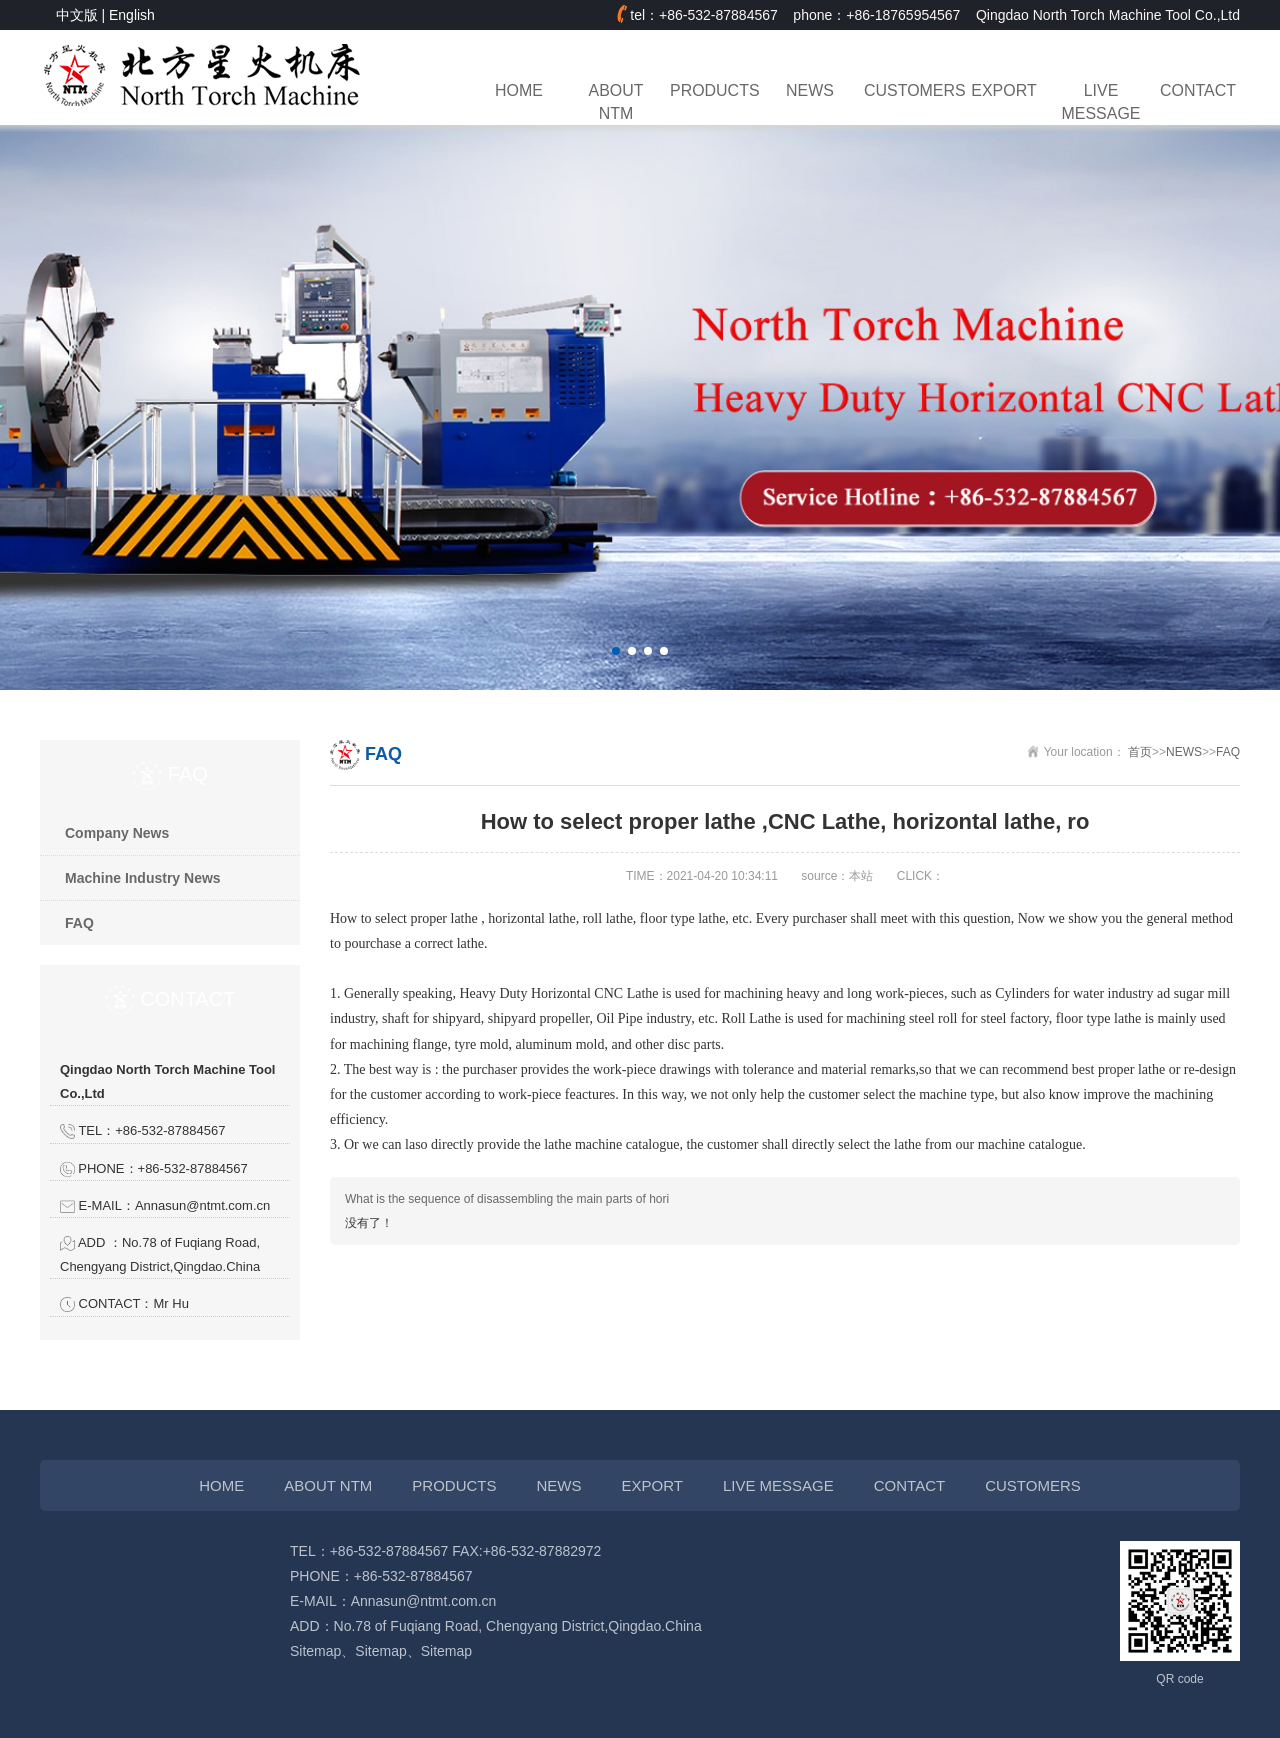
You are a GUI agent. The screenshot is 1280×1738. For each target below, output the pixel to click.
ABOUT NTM (616, 102)
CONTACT (1198, 90)
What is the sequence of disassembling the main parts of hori (507, 1199)
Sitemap (315, 1651)
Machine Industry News (143, 878)
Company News (117, 833)
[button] (616, 651)
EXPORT (1003, 90)
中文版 (77, 15)
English (132, 15)
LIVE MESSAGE (1101, 102)
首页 (1140, 752)
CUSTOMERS (907, 90)
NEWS (810, 90)
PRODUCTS (713, 90)
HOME (519, 90)
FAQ (79, 923)
